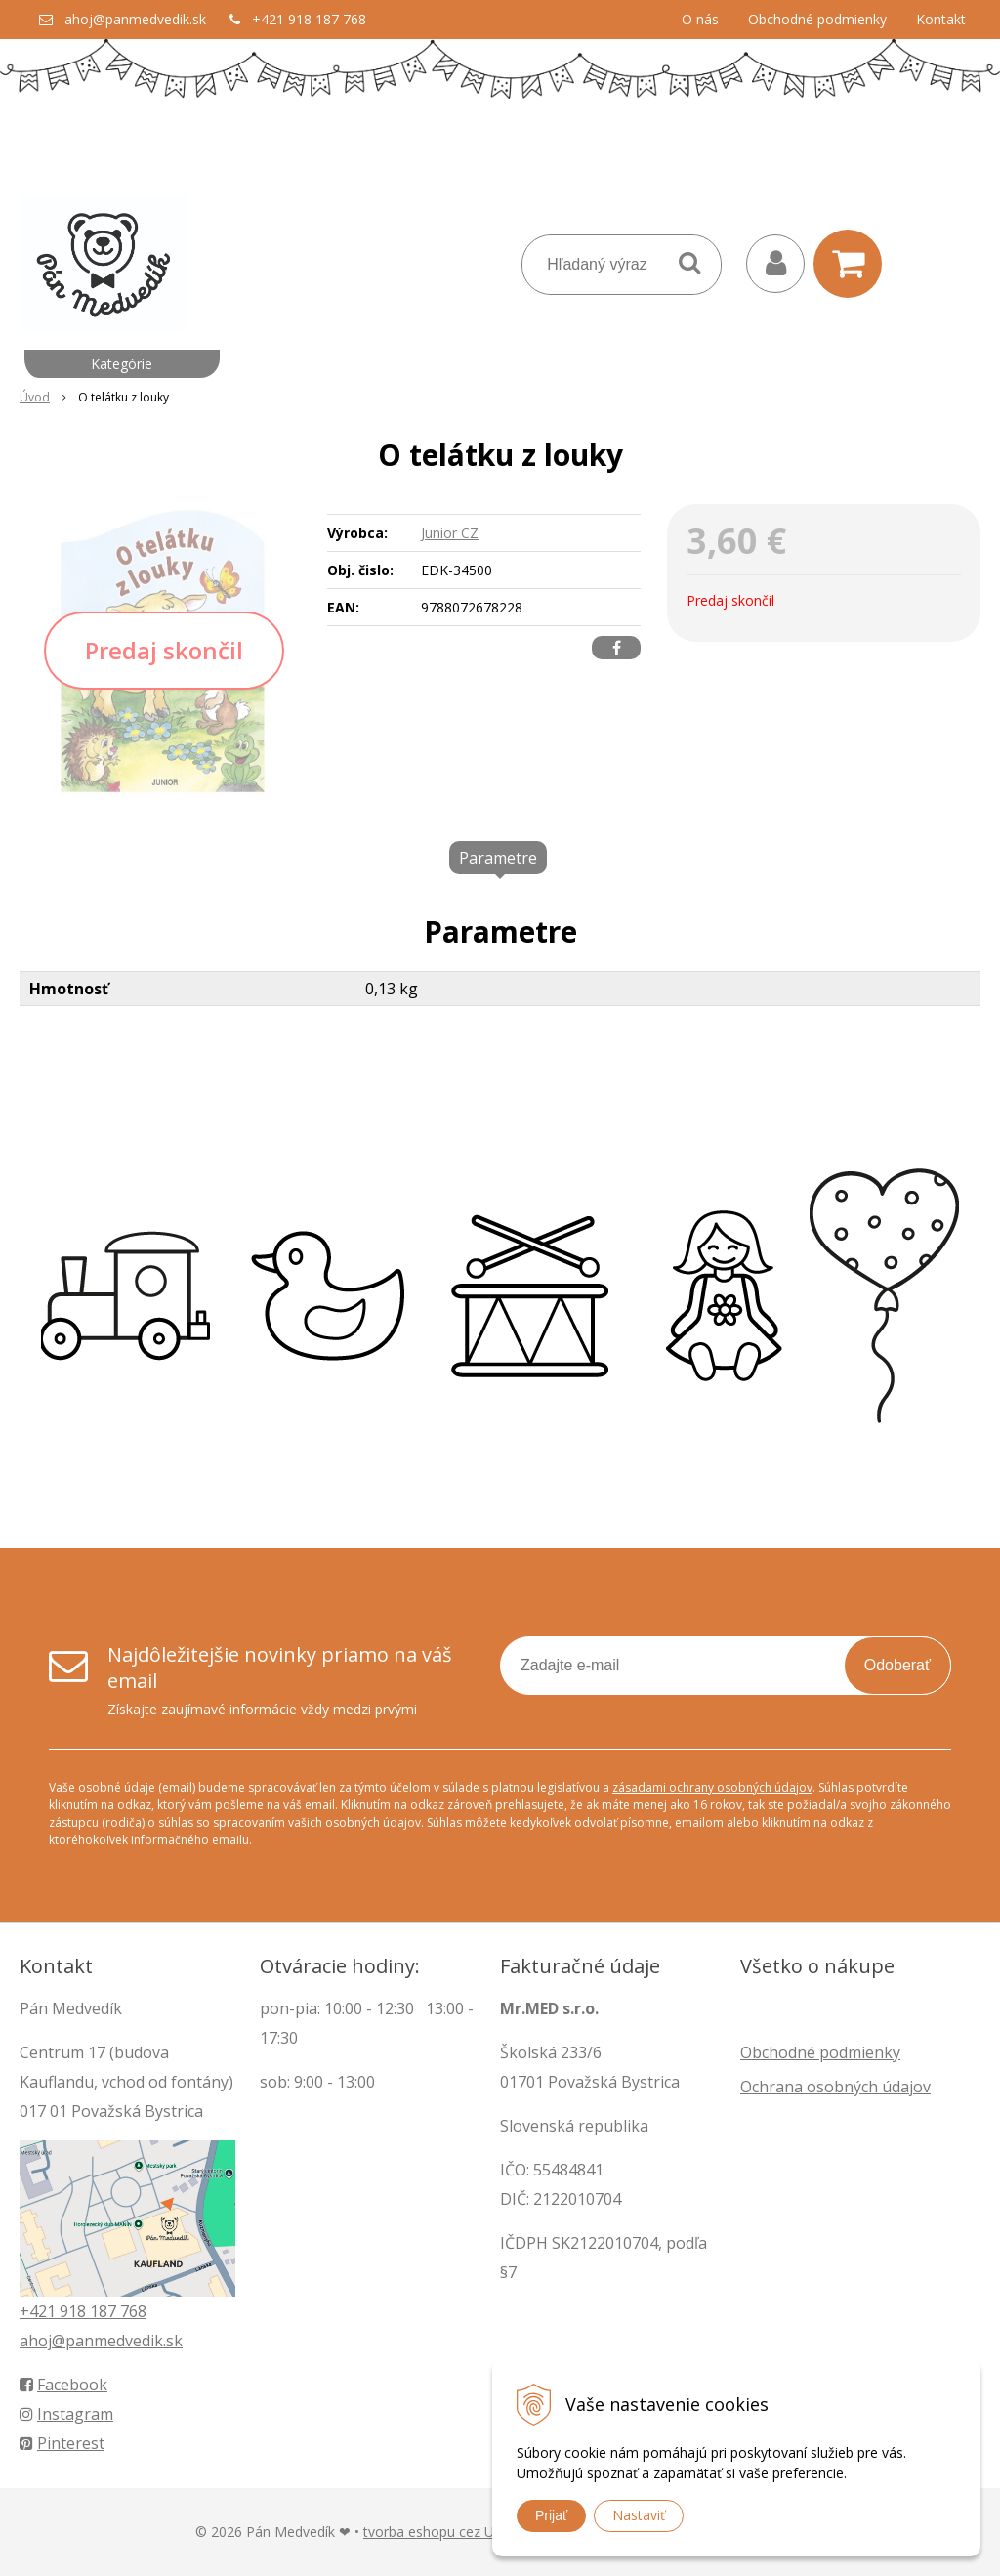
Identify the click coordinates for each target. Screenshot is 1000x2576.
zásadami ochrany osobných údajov (712, 1787)
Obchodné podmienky (817, 19)
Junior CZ (450, 533)
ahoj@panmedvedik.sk (135, 19)
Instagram (66, 2414)
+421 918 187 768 (309, 19)
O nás (700, 19)
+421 (40, 2311)
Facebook (63, 2384)
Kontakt (941, 19)
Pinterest (62, 2443)
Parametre (498, 857)
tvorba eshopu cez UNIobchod (460, 2531)
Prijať (551, 2515)
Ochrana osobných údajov (835, 2086)
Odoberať (897, 1665)
